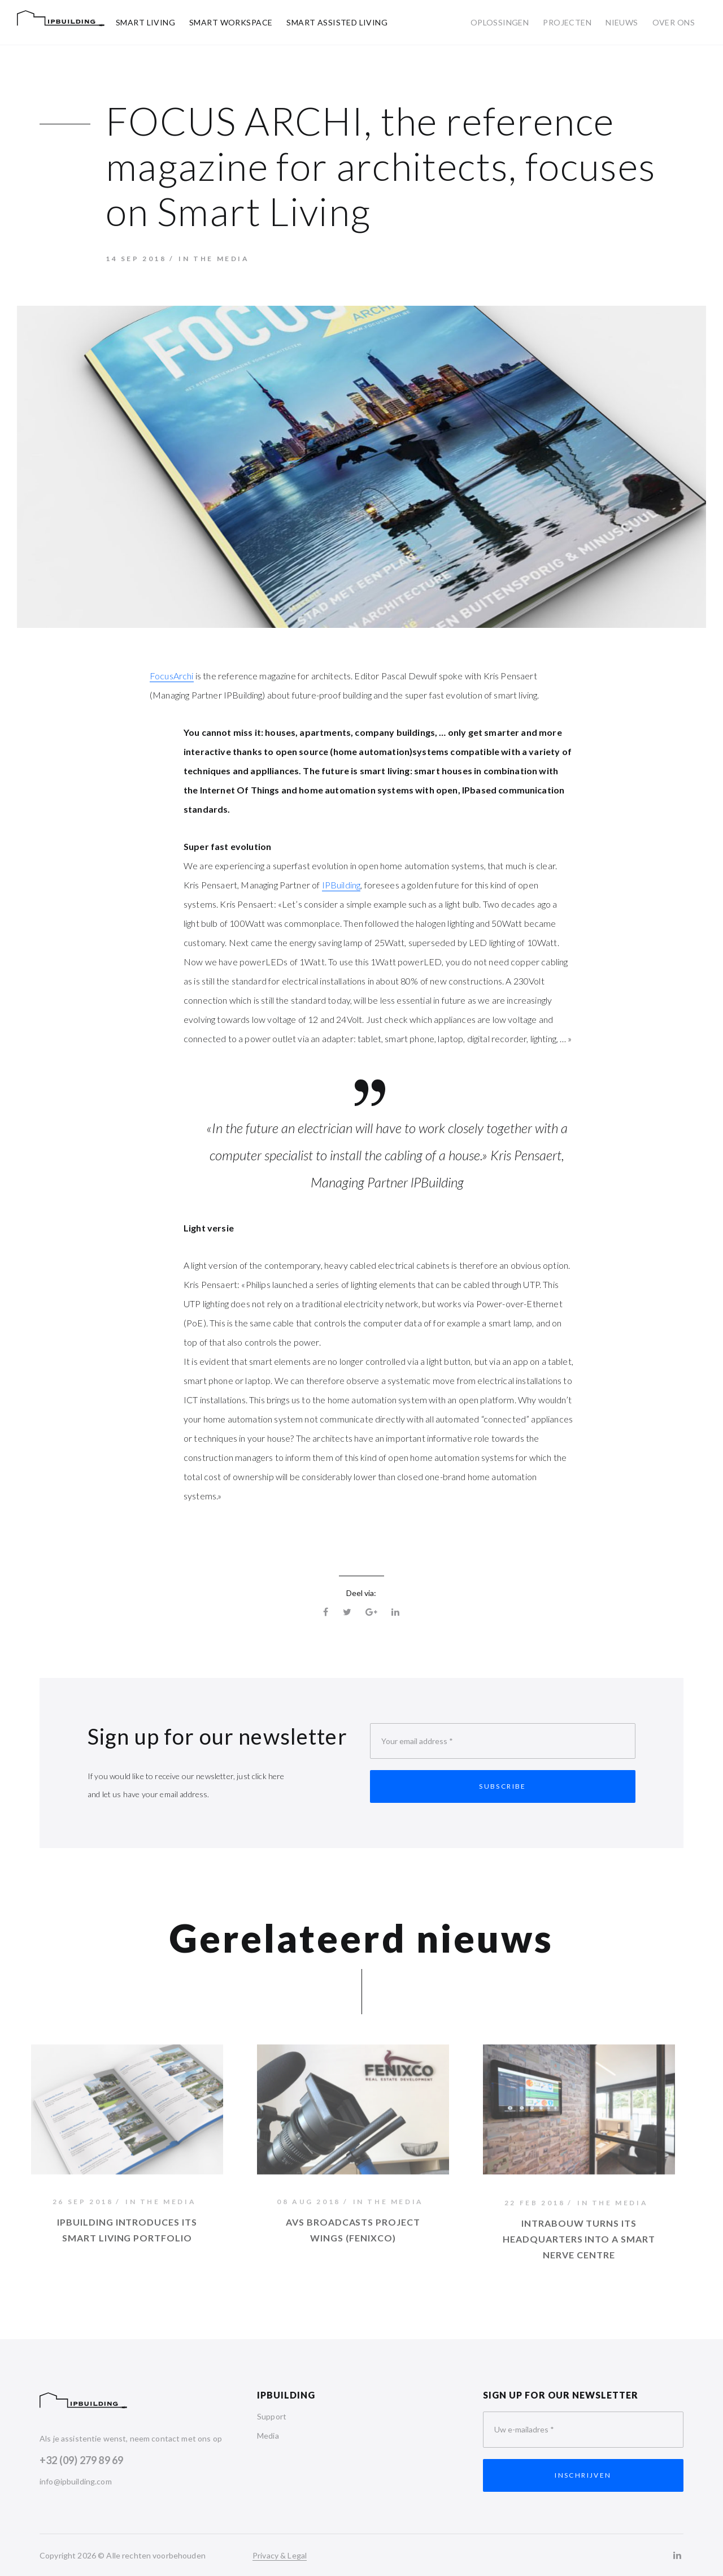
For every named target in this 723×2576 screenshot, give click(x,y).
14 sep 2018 (136, 258)
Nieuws (622, 22)
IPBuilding (341, 884)
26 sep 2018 (83, 2205)
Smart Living (145, 22)
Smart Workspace (230, 22)
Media (268, 2435)
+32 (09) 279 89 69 (81, 2460)
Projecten (567, 22)
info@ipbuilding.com (76, 2481)
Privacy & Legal (279, 2555)
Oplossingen (500, 22)
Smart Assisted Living (336, 22)
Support (271, 2416)
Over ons (673, 22)
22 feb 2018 (534, 2206)
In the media (213, 258)
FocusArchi (172, 675)
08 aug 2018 (309, 2205)
